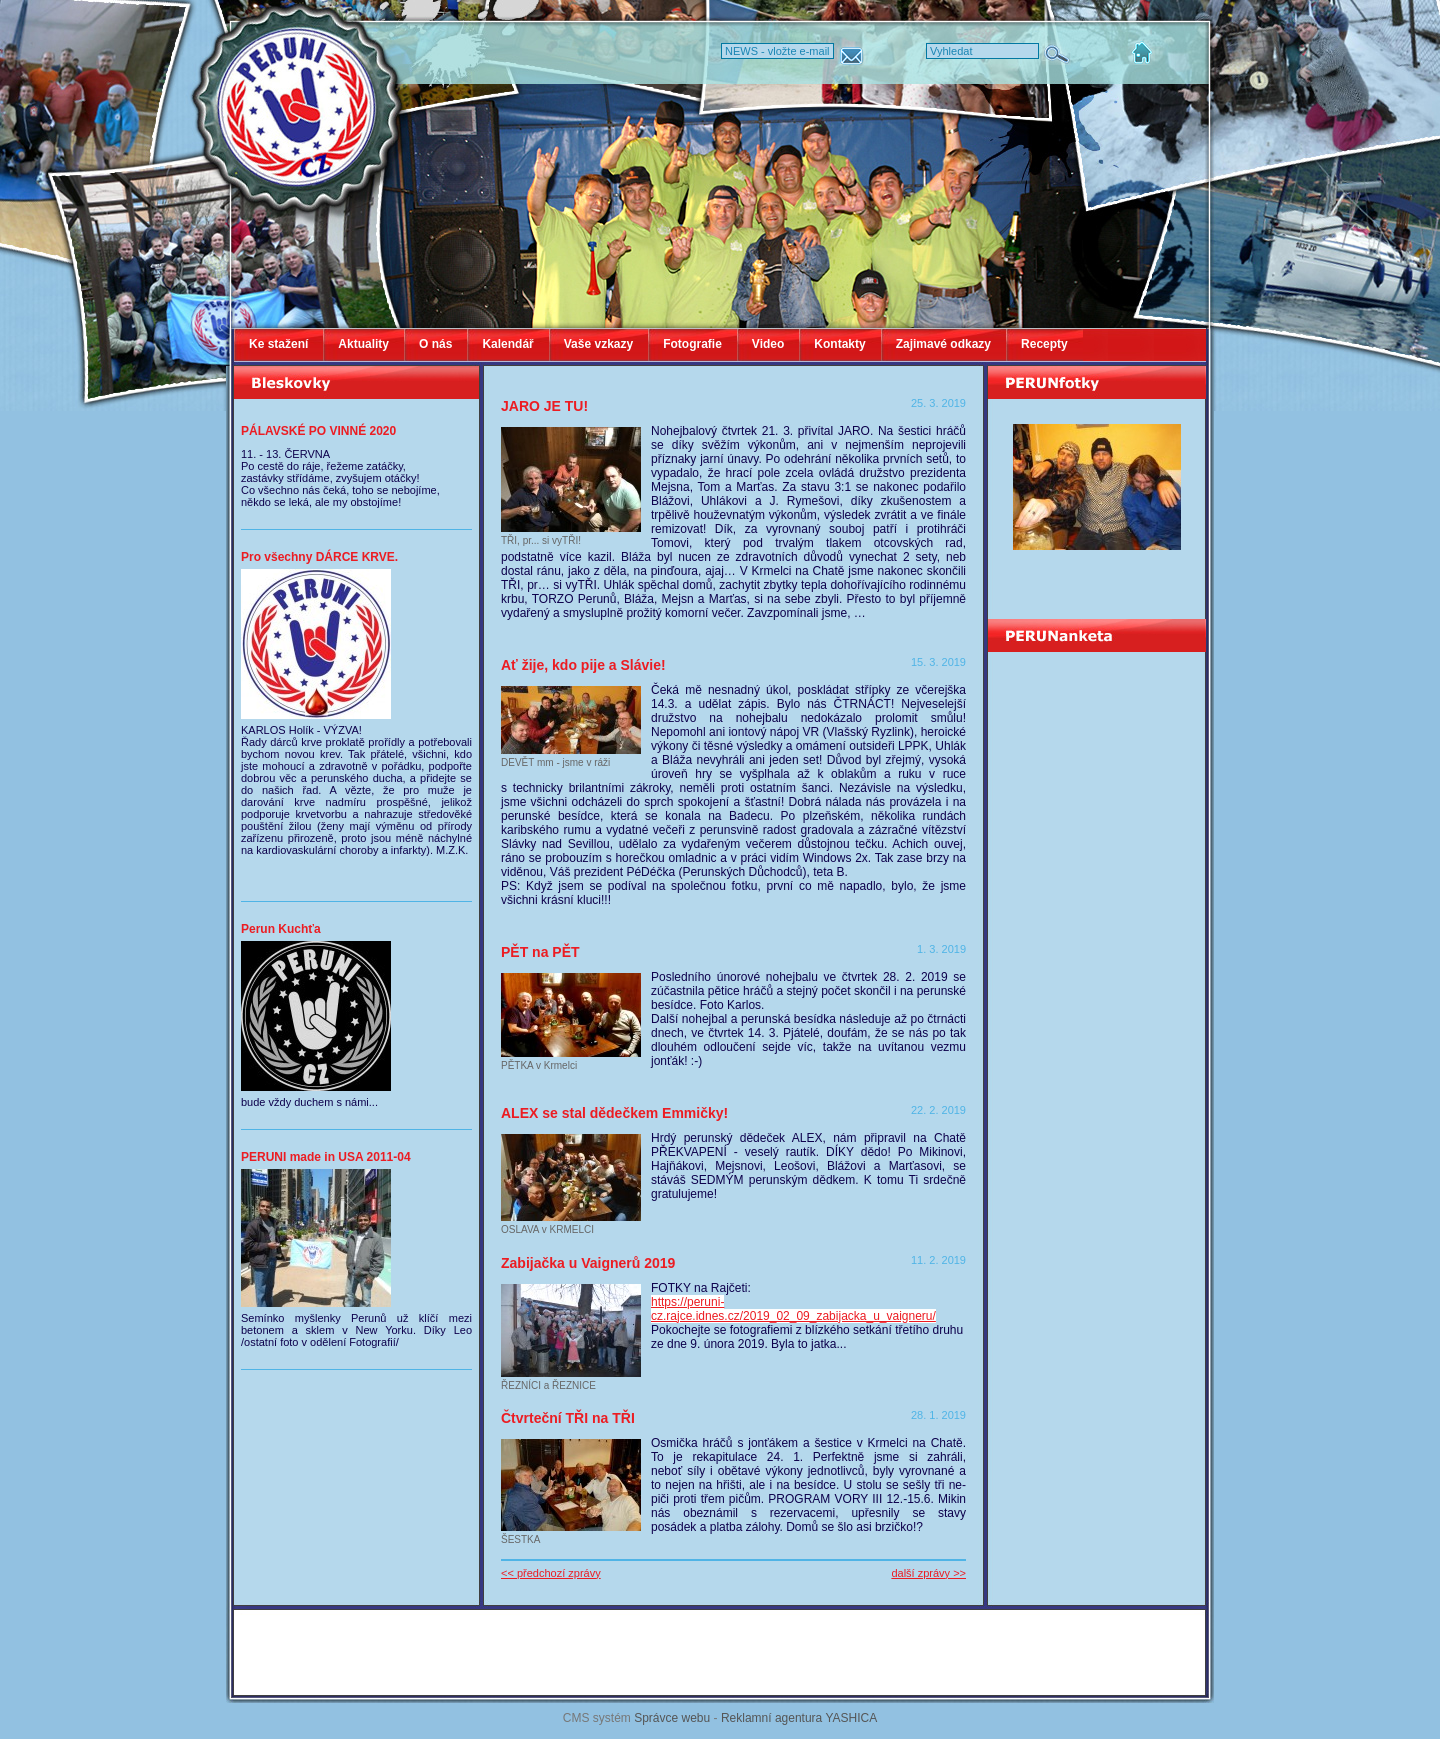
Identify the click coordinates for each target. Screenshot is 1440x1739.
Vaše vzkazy (598, 344)
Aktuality (363, 344)
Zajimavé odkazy (943, 344)
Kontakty (839, 344)
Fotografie (692, 344)
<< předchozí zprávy (551, 1573)
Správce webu (672, 1718)
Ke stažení (278, 344)
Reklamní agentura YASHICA (799, 1718)
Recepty (1044, 344)
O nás (435, 344)
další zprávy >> (928, 1573)
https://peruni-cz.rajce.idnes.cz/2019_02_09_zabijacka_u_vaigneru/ (793, 1309)
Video (768, 344)
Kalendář (507, 344)
